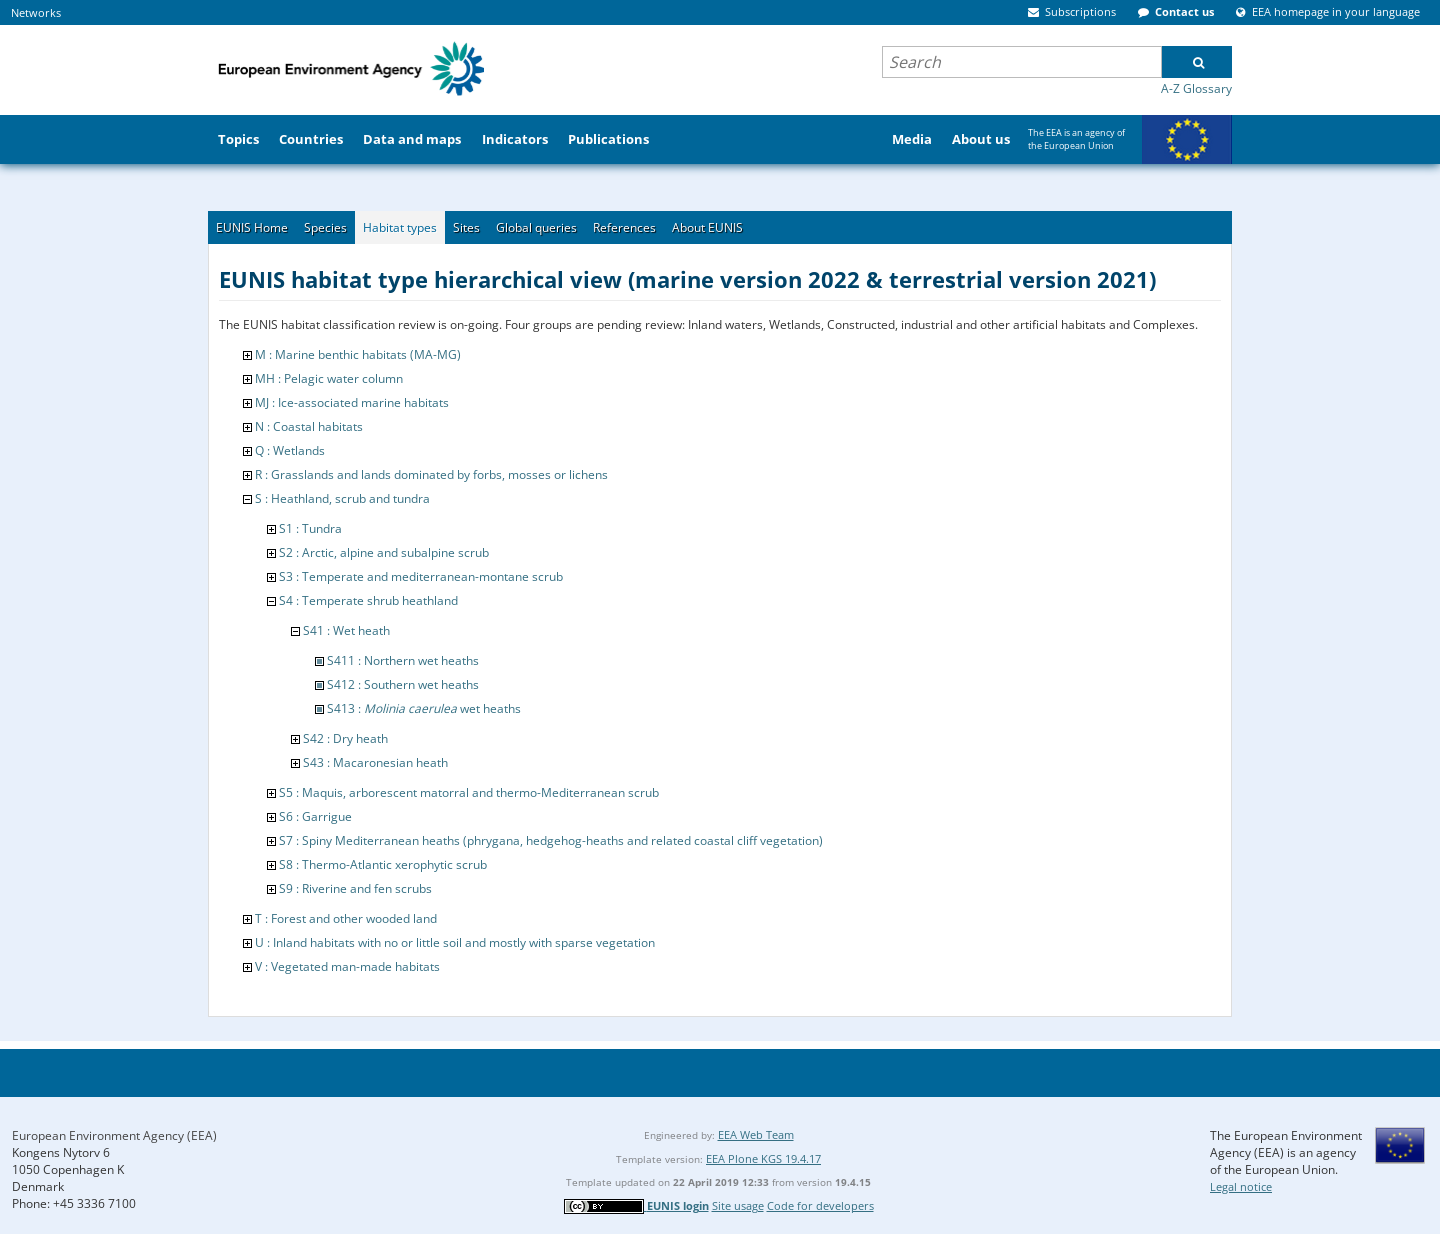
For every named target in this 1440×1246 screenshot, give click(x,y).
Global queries (536, 227)
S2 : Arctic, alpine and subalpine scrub (384, 552)
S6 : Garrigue (315, 816)
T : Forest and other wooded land (346, 918)
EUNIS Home (252, 227)
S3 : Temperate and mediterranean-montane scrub (421, 576)
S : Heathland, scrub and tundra (342, 498)
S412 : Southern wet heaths (403, 684)
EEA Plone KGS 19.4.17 (763, 1158)
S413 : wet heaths (424, 708)
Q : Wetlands (290, 450)
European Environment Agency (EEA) (114, 1135)
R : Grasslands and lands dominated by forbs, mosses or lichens (431, 474)
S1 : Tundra (310, 528)
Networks (36, 12)
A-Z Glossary (1196, 88)
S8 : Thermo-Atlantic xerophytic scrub (383, 864)
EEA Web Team (756, 1134)
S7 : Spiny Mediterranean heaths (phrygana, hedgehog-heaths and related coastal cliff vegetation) (551, 840)
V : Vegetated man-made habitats (347, 966)
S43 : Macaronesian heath (375, 762)
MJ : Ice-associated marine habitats (352, 402)
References (624, 227)
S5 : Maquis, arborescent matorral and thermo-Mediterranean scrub (469, 792)
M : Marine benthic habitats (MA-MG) (358, 354)
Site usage (738, 1205)
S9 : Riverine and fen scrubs (355, 888)
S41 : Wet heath (346, 630)
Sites (466, 227)
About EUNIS (707, 227)
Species (325, 227)
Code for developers (820, 1205)
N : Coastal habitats (309, 426)
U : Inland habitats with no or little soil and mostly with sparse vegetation (455, 942)
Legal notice (1241, 1186)
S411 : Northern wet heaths (403, 660)
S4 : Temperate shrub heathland (368, 600)
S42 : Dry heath (345, 738)
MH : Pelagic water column (329, 378)
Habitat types (400, 227)
